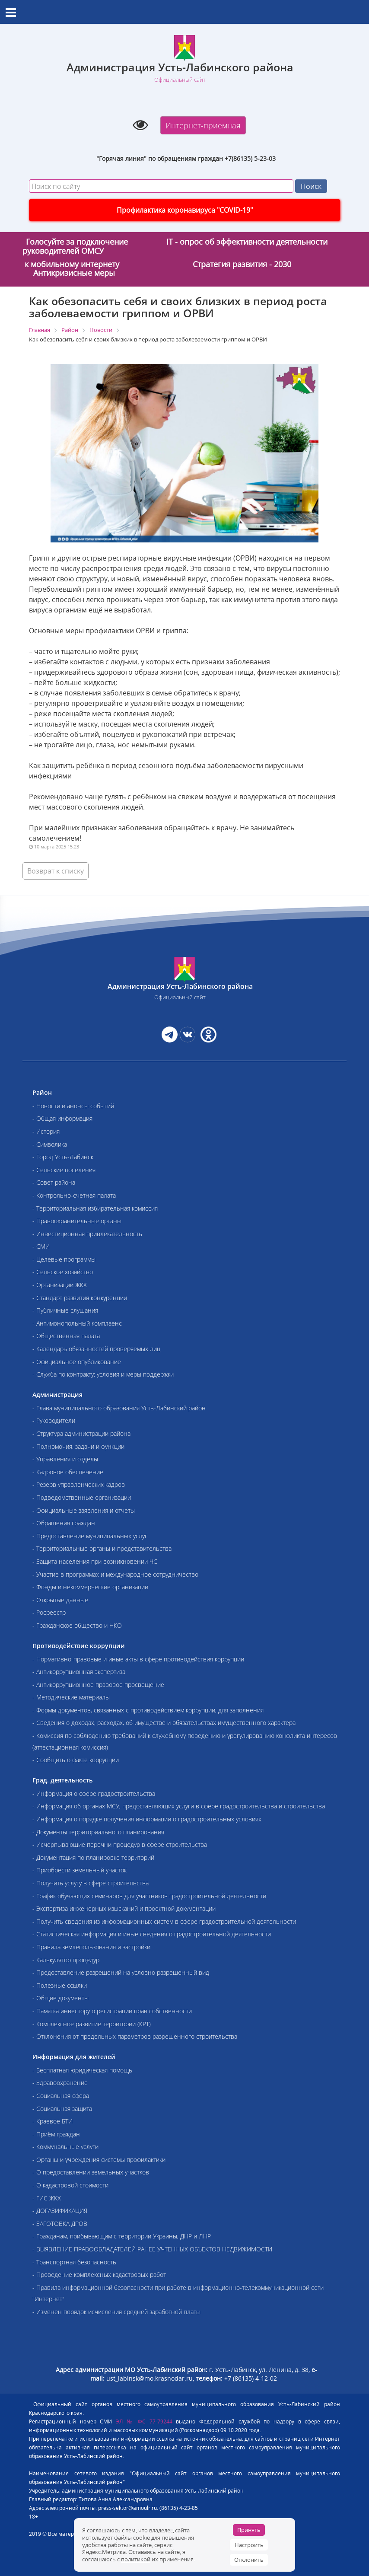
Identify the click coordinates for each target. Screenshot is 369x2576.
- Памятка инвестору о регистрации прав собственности (112, 2011)
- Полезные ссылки (59, 1985)
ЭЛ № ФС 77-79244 (144, 2421)
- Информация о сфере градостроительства (93, 1793)
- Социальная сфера (60, 2095)
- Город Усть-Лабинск (62, 1157)
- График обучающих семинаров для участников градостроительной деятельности (149, 1896)
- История (46, 1131)
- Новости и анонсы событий (73, 1106)
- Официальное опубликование (76, 1362)
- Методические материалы (71, 1697)
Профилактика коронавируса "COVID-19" (185, 210)
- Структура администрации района (81, 1433)
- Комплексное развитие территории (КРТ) (91, 2024)
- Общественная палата (66, 1336)
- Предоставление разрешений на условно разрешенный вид (120, 1972)
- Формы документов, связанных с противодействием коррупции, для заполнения (148, 1710)
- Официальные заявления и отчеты (83, 1510)
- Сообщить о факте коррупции (75, 1760)
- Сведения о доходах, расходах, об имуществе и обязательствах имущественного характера (164, 1722)
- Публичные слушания (65, 1310)
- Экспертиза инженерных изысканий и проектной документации (124, 1908)
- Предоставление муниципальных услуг (89, 1536)
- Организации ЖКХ (59, 1285)
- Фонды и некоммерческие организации (90, 1587)
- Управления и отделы (65, 1459)
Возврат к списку (55, 871)
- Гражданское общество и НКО (77, 1625)
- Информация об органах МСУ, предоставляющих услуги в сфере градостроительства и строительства (178, 1806)
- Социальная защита (62, 2108)
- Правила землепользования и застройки (91, 1947)
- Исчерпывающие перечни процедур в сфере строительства (119, 1844)
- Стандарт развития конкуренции (79, 1298)
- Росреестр (49, 1612)
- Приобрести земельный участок (79, 1870)
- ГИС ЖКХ (46, 2198)
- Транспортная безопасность (74, 2262)
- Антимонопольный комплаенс (77, 1323)
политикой (135, 2559)
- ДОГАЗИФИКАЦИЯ (59, 2210)
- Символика (49, 1144)
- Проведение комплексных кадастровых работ (99, 2274)
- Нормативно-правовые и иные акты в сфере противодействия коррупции (138, 1659)
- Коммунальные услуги (65, 2146)
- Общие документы (60, 1998)
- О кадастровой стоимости (70, 2185)
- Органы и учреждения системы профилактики (98, 2159)
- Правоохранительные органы (76, 1221)
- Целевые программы (63, 1259)
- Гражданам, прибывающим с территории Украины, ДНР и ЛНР (121, 2236)
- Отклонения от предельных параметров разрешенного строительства (134, 2036)
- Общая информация (62, 1118)
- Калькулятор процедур (65, 1960)
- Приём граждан (56, 2134)
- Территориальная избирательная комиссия (95, 1208)
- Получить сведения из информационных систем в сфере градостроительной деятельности (164, 1921)
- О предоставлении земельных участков (90, 2172)
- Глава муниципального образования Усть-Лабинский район (119, 1408)
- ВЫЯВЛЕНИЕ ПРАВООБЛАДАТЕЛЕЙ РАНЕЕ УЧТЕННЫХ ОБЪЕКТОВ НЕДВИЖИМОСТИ (152, 2249)
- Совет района (53, 1182)
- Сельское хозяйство (62, 1272)
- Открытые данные (60, 1600)
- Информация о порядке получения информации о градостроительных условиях (146, 1819)
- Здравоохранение (60, 2083)
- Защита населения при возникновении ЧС (94, 1561)
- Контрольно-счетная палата (74, 1195)
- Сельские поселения (63, 1170)
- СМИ (41, 1246)
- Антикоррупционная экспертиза (78, 1671)
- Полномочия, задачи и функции (78, 1446)
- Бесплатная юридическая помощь (82, 2070)
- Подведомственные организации (81, 1497)
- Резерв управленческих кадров (78, 1484)
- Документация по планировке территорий (93, 1857)
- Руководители (53, 1420)
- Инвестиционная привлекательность (87, 1234)
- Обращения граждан (63, 1523)
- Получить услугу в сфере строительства (90, 1883)
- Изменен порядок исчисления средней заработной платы (116, 2312)
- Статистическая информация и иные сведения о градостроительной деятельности (151, 1934)
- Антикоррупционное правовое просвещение (98, 1684)
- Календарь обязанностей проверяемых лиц (96, 1349)
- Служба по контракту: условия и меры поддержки (103, 1374)
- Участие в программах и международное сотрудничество (115, 1574)
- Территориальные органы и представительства (102, 1548)
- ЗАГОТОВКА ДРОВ (59, 2223)
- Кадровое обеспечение (67, 1472)
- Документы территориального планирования (98, 1832)
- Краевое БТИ (52, 2121)
